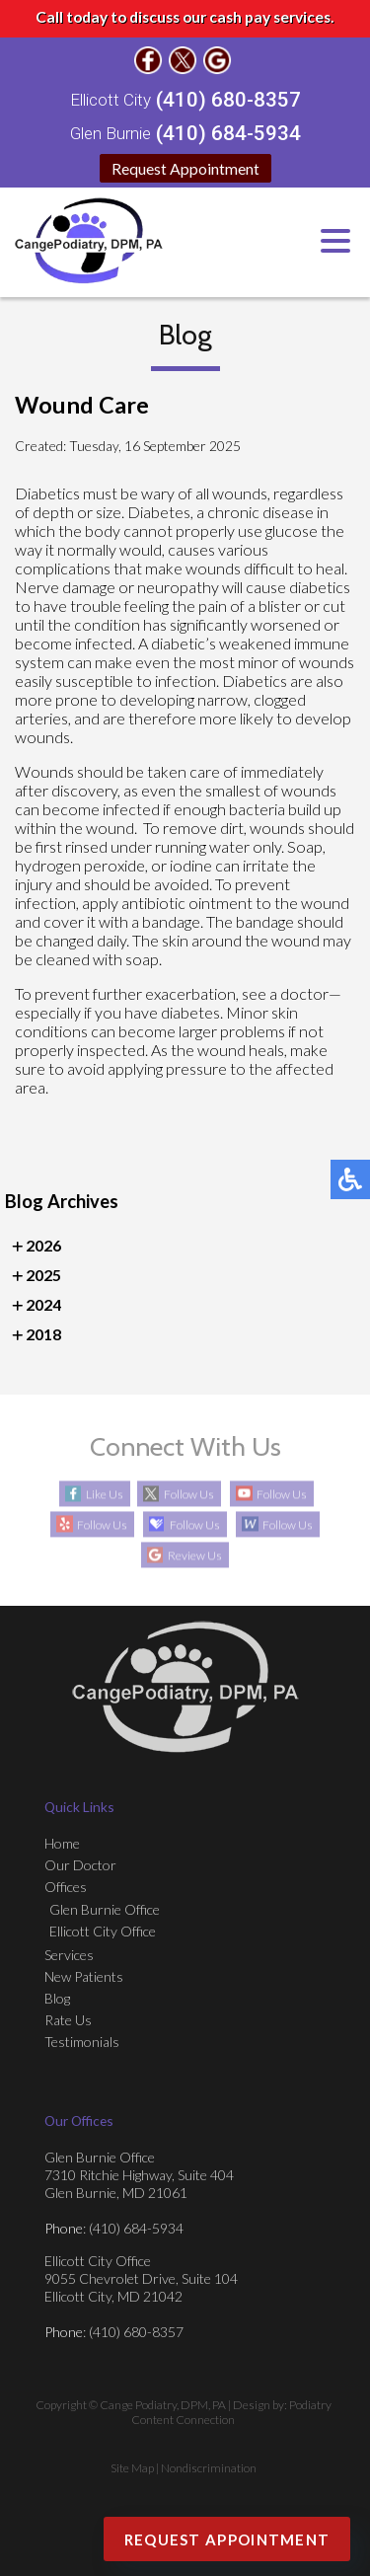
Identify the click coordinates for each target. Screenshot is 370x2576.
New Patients (83, 1976)
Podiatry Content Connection (231, 2412)
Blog (57, 1998)
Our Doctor (80, 1864)
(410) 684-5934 (228, 133)
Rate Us (68, 2019)
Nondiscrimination (209, 2468)
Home (62, 1843)
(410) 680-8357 (228, 100)
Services (69, 1954)
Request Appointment (185, 168)
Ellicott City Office (102, 1931)
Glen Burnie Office (104, 1909)
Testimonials (81, 2041)
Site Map (132, 2468)
